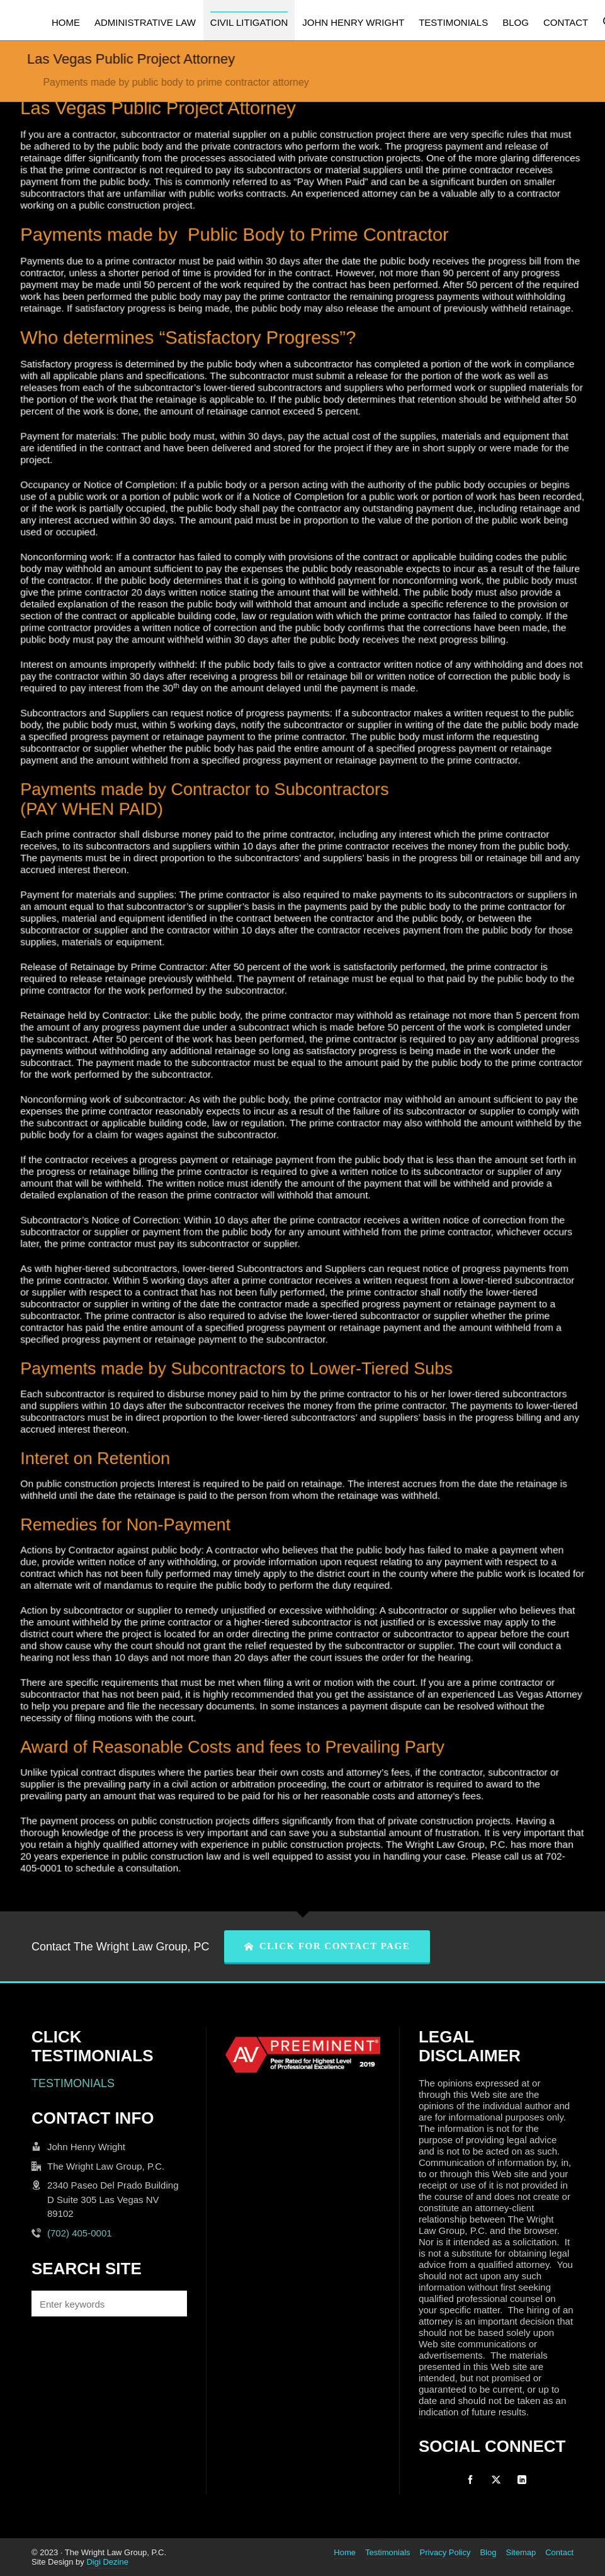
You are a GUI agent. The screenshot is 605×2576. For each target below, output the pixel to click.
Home (345, 2552)
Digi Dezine (107, 2562)
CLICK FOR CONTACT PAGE (327, 1946)
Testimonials (387, 2552)
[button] (171, 2303)
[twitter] (496, 2479)
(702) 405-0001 (79, 2233)
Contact (559, 2552)
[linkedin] (522, 2479)
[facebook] (470, 2479)
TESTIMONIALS (73, 2083)
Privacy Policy (445, 2552)
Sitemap (521, 2552)
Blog (488, 2552)
